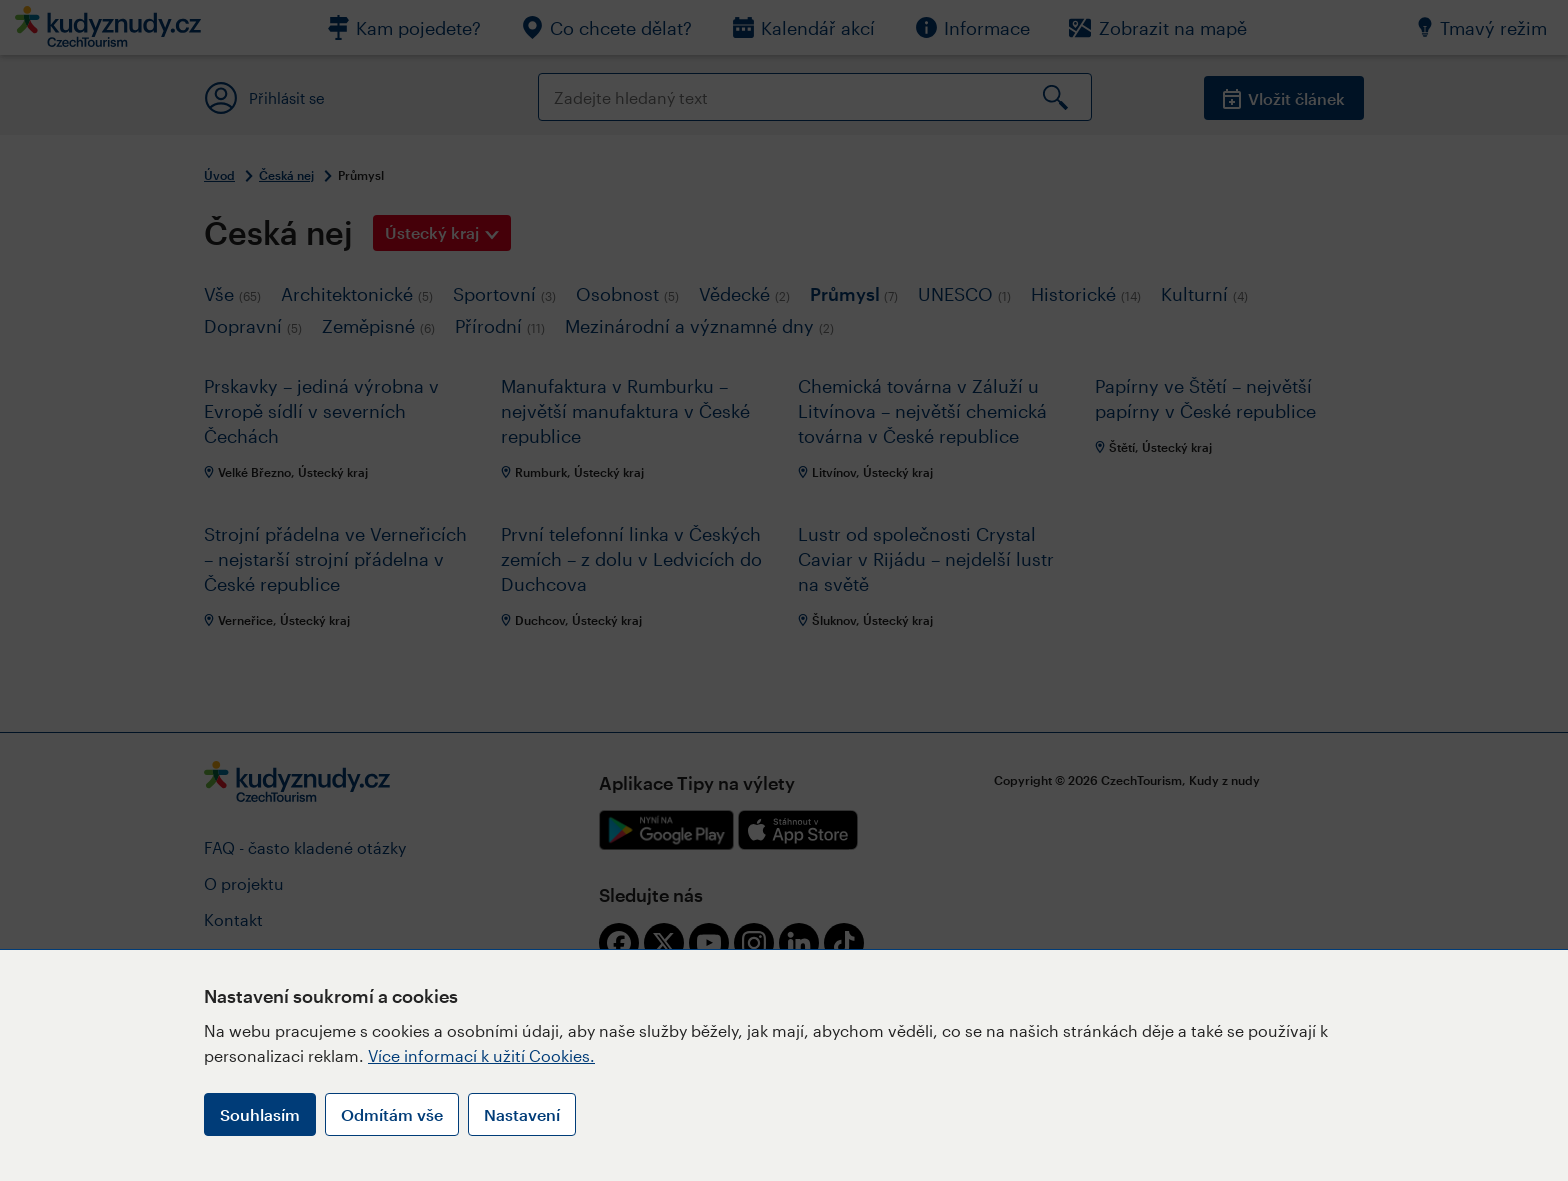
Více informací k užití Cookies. (481, 1055)
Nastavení (522, 1114)
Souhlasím (260, 1114)
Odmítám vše (392, 1114)
